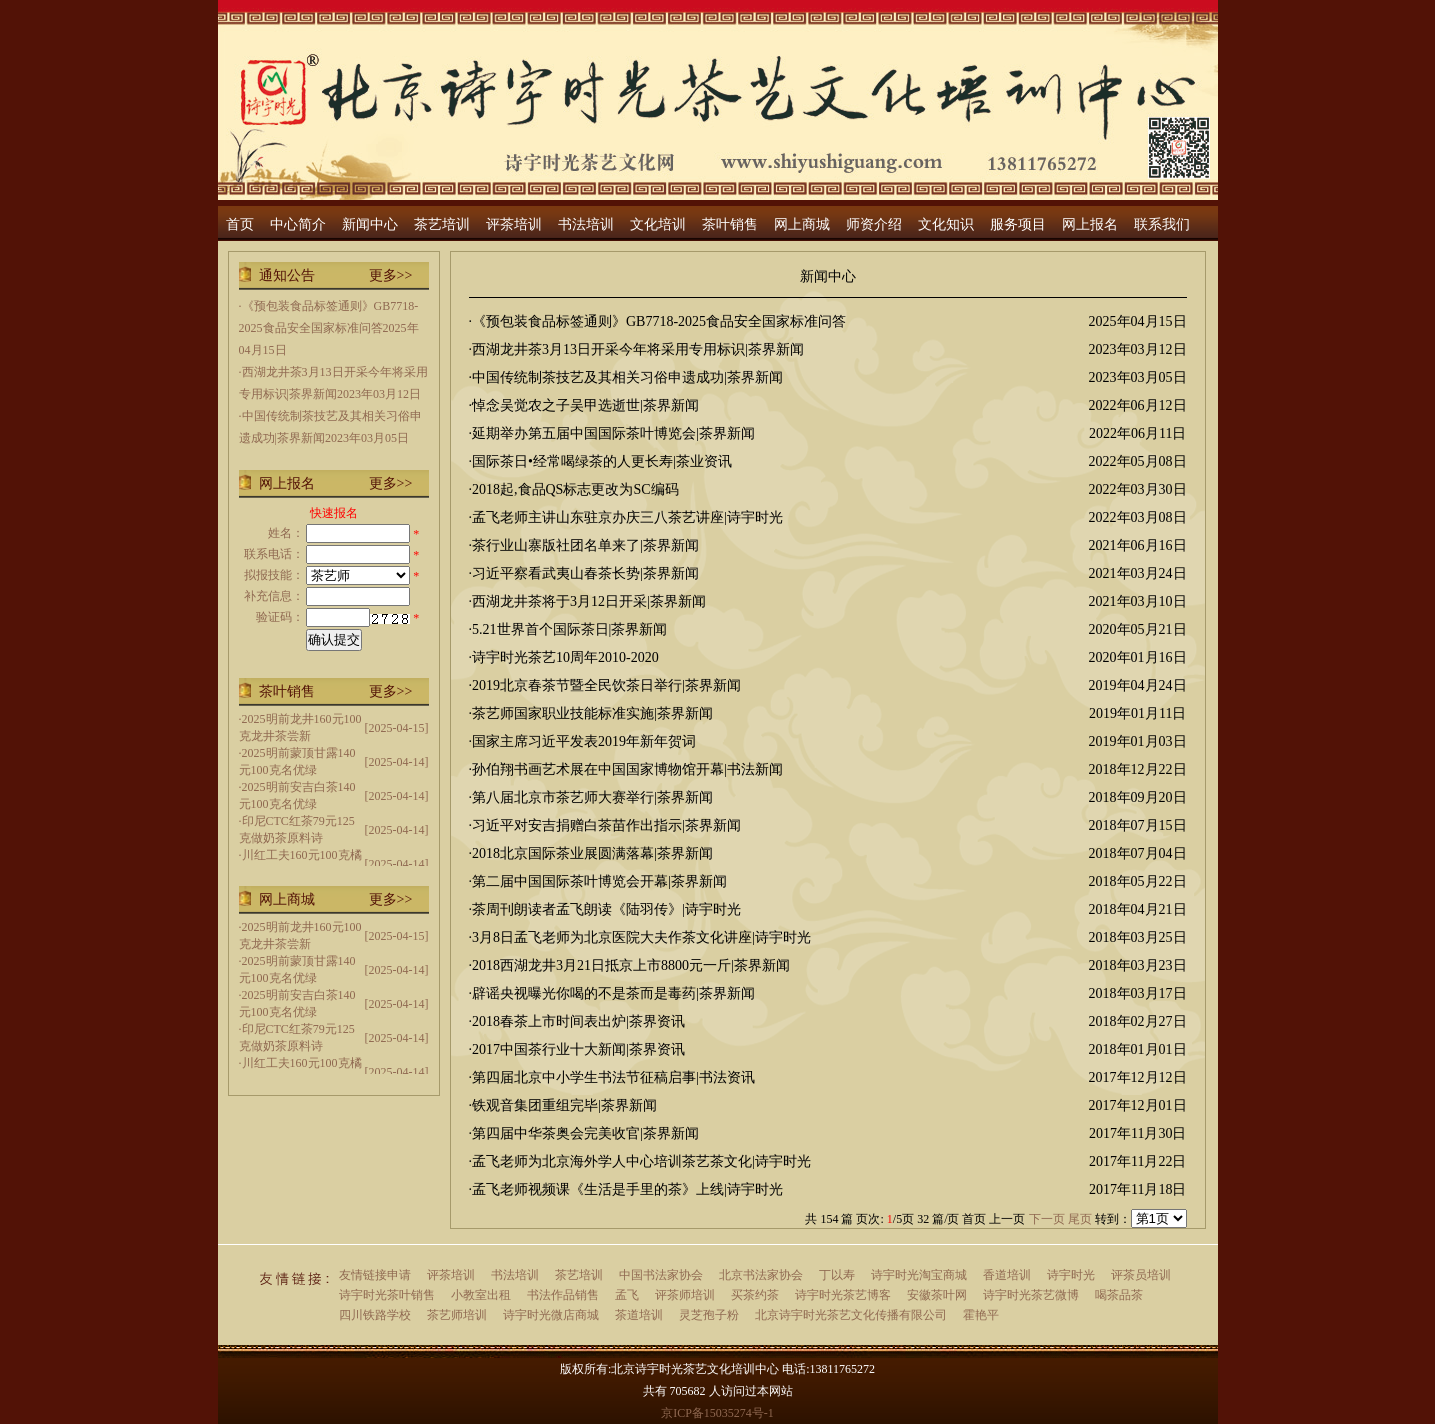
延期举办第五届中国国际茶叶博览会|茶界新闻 (613, 433)
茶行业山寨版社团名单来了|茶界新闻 (585, 545)
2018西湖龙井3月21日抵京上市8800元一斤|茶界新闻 (631, 965)
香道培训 (1007, 1275)
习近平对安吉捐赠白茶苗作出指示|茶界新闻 (606, 825)
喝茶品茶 (1119, 1295)
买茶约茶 (755, 1295)
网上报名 (1090, 224)
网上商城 (802, 224)
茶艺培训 (442, 224)
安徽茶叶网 (937, 1295)
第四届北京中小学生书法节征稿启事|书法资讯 (613, 1077)
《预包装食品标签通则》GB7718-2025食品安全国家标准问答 (659, 321)
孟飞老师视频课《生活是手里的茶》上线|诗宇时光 (627, 1189)
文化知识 (946, 224)
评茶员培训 (1141, 1275)
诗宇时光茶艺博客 (843, 1295)
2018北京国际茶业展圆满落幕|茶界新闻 (592, 853)
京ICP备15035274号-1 (717, 1413)
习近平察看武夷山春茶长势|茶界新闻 (585, 573)
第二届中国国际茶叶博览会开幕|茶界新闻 (599, 881)
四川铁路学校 (375, 1315)
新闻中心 (370, 224)
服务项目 (1018, 224)
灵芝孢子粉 (709, 1315)
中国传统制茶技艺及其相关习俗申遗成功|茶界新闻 (627, 377)
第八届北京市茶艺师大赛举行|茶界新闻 (592, 797)
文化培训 (658, 224)
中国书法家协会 (661, 1275)
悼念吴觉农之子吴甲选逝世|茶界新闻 (585, 405)
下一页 (1047, 1219)
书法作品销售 (563, 1295)
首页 (240, 224)
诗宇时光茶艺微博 (1031, 1295)
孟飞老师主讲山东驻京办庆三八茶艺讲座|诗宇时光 (627, 517)
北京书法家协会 (761, 1275)
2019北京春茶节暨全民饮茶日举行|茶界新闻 (606, 685)
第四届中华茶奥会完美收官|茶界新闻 (585, 1133)
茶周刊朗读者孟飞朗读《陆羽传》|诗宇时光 (606, 909)
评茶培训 (514, 224)
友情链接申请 (375, 1275)
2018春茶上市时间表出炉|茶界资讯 (578, 1021)
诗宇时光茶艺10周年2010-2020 (565, 657)
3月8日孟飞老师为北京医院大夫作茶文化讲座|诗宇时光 (641, 937)
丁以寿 (837, 1275)
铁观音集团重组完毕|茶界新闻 (564, 1105)
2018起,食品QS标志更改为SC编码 (575, 489)
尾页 (1080, 1219)
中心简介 (298, 224)
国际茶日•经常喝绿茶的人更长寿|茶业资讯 (602, 461)
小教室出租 (481, 1295)
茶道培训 (639, 1315)
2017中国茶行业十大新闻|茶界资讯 (578, 1049)
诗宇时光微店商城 (551, 1315)
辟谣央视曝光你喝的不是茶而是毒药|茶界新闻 (613, 993)
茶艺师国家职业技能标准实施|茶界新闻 (592, 713)
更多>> (391, 275)
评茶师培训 (685, 1295)
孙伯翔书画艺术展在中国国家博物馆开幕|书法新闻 (627, 769)
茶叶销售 (730, 224)
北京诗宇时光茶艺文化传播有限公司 (851, 1315)
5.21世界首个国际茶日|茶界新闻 (569, 629)
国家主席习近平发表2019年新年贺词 (584, 741)
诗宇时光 (1071, 1275)
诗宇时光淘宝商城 (919, 1275)
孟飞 (627, 1295)
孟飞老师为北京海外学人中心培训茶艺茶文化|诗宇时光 (641, 1161)
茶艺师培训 (457, 1315)
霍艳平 (981, 1315)
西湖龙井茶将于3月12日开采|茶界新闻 (589, 601)
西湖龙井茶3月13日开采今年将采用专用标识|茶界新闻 (638, 349)
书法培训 (586, 224)
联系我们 (1162, 224)
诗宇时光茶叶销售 (387, 1295)
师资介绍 (874, 224)
